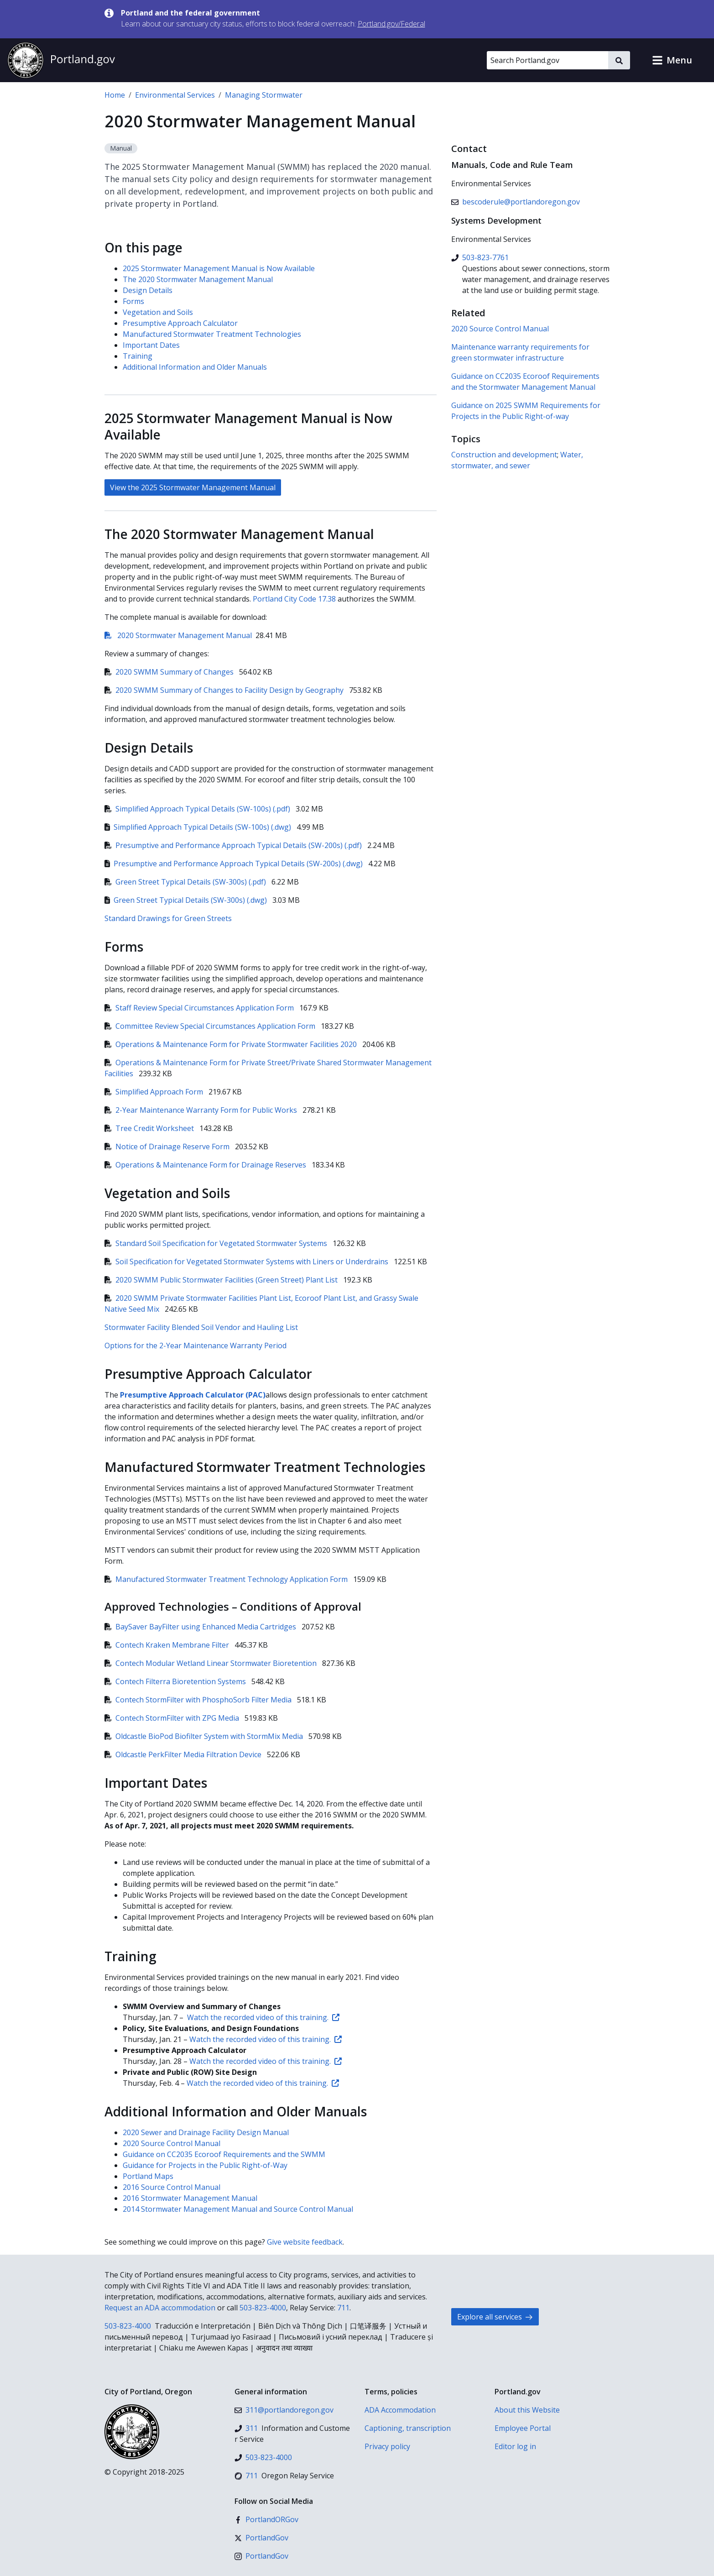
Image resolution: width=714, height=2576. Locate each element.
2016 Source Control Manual (171, 2187)
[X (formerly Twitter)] (261, 2537)
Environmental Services (175, 95)
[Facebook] (266, 2519)
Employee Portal (523, 2428)
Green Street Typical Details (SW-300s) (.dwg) (186, 900)
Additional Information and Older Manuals (195, 367)
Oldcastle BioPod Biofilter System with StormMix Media (204, 1736)
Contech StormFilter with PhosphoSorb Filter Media (198, 1700)
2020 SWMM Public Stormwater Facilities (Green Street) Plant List (221, 1280)
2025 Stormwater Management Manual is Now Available (219, 268)
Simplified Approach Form (154, 1092)
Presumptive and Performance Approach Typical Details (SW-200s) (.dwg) (234, 864)
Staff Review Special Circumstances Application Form (200, 1008)
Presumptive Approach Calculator (180, 323)
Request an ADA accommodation (159, 2308)
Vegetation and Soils (158, 312)
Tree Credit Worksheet (150, 1128)
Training (137, 356)
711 (343, 2308)
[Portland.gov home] (61, 60)
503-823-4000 (263, 2308)
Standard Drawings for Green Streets (168, 918)
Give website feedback (305, 2242)
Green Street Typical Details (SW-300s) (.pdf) (186, 882)
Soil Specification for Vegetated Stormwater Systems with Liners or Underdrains (247, 1262)
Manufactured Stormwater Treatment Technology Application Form (226, 1579)
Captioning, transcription (408, 2428)
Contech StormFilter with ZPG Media (172, 1718)
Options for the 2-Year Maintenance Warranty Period (195, 1345)
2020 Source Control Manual (171, 2143)
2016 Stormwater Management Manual (190, 2198)
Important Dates (151, 345)
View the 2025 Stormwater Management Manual (193, 487)
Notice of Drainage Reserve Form (167, 1146)
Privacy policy (387, 2446)
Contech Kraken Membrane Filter (167, 1645)
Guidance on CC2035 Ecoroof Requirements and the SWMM (224, 2154)
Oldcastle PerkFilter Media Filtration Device (183, 1754)
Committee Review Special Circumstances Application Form (210, 1026)
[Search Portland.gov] (547, 60)
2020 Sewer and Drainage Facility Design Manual (206, 2132)
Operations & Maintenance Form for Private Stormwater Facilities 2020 (231, 1044)
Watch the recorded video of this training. (263, 2017)
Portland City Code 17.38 (294, 599)
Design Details (147, 290)
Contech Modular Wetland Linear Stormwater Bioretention (211, 1663)
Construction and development (504, 455)
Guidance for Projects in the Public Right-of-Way (205, 2165)
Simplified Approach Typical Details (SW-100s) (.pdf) (198, 809)
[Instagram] (261, 2555)
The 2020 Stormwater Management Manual (198, 279)
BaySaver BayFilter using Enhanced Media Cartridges (201, 1627)
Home (114, 95)
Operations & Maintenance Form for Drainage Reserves (206, 1165)
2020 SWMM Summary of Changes (169, 672)
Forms (133, 301)
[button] (672, 60)
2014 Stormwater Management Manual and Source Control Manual (238, 2209)
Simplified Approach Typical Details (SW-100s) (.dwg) (198, 827)
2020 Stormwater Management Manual (178, 635)
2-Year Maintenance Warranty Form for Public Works (201, 1110)
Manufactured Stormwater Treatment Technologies (212, 334)
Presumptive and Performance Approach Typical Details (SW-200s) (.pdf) (234, 845)
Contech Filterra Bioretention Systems (176, 1681)
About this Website (527, 2410)
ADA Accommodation (400, 2410)
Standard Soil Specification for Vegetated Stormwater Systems (216, 1243)
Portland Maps (148, 2176)
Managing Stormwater (263, 95)
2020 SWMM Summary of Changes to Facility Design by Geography (224, 690)
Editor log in (515, 2446)
